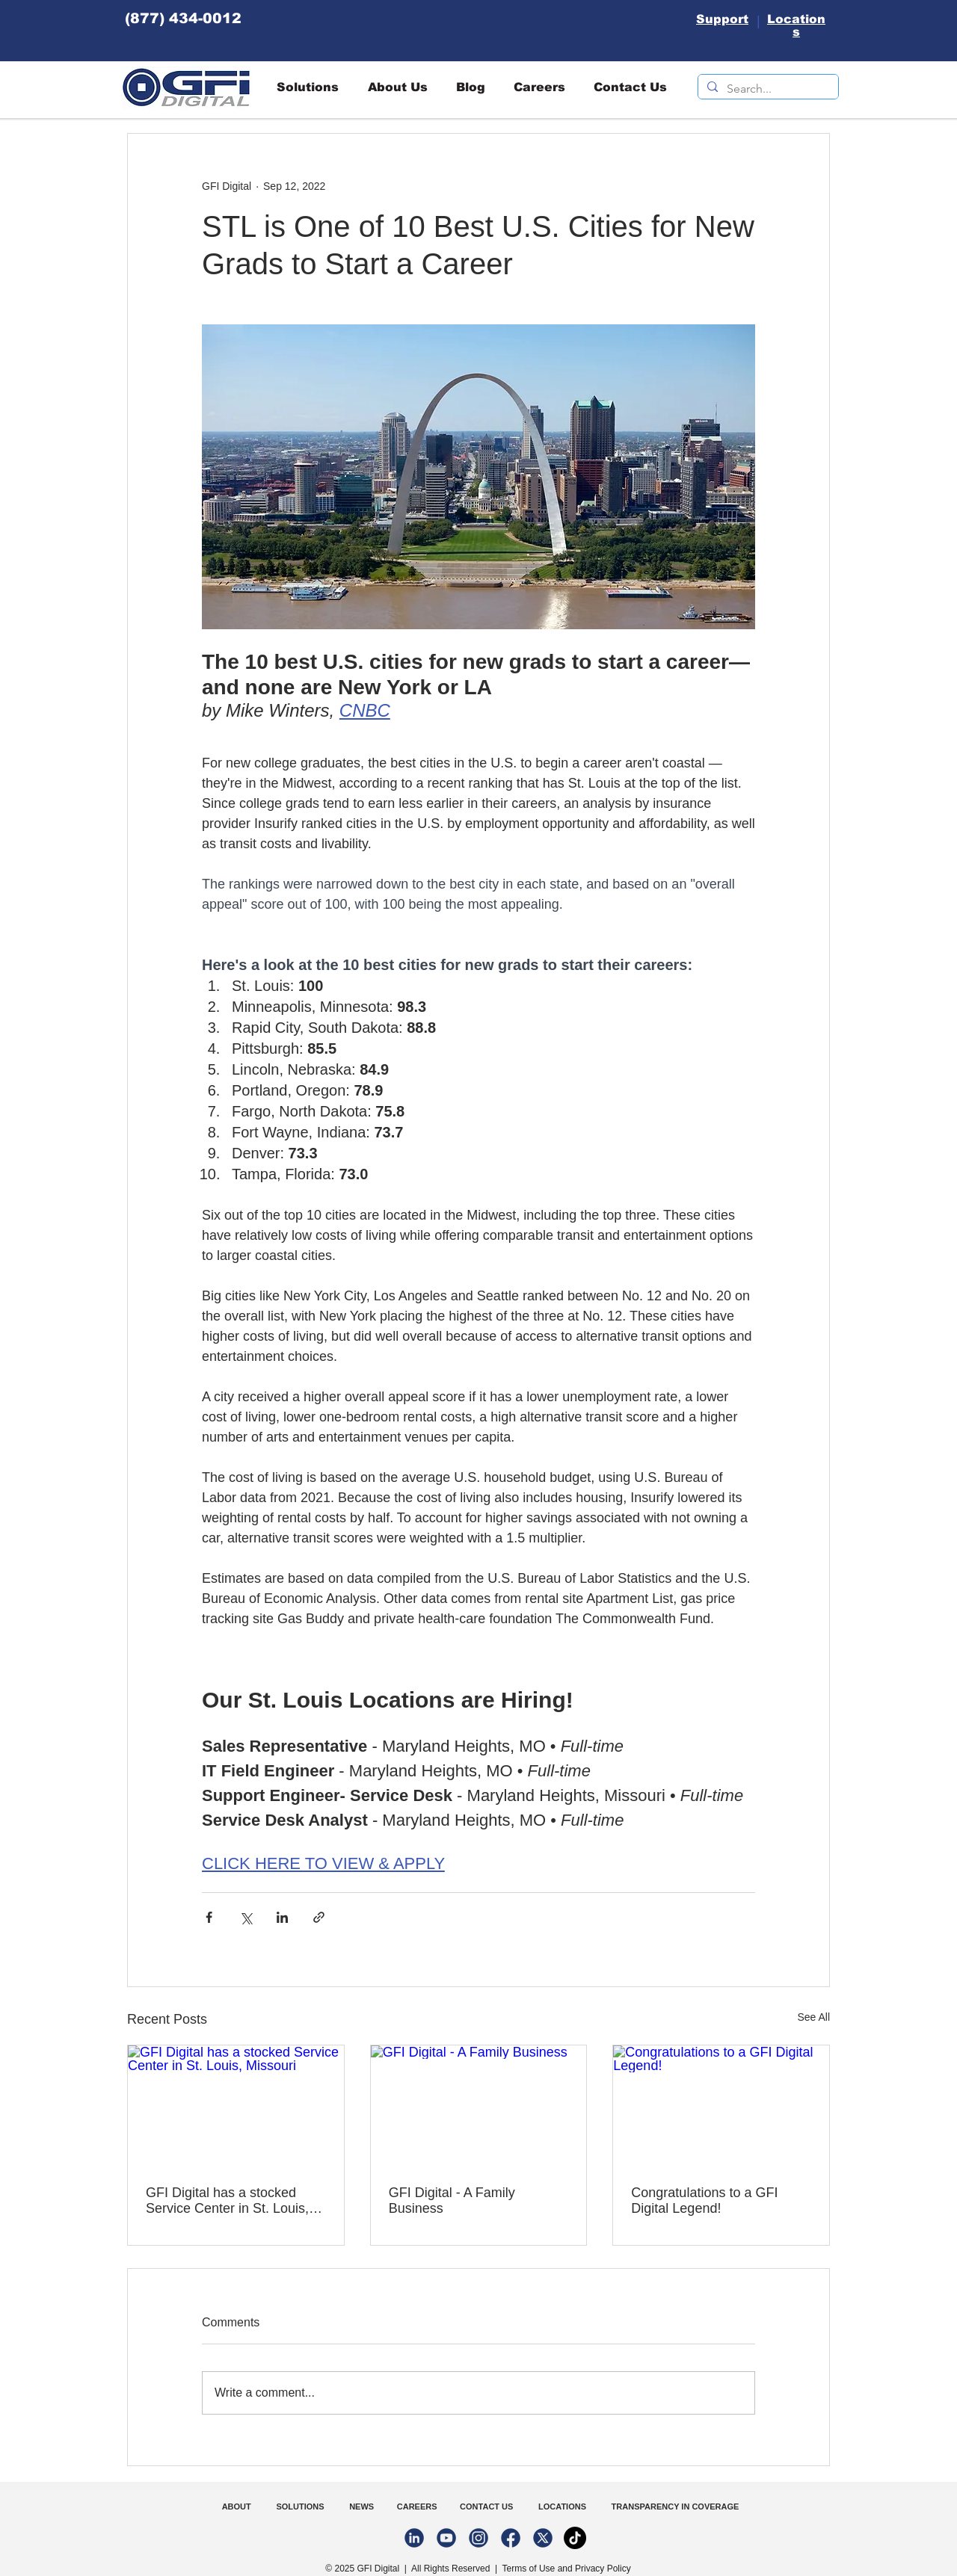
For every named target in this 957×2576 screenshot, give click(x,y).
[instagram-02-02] (478, 2538)
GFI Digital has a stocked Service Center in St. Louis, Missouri (227, 2201)
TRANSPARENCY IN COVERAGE (675, 2506)
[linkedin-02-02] (414, 2538)
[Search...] (767, 89)
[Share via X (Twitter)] (246, 1917)
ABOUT (237, 2506)
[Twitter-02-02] (543, 2538)
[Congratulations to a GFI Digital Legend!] (721, 2105)
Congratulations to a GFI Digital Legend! (704, 2200)
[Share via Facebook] (209, 1917)
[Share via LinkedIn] (282, 1917)
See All (813, 2017)
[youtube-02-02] (446, 2538)
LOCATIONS (563, 2506)
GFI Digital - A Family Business (452, 2200)
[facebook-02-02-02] (510, 2538)
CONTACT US (487, 2506)
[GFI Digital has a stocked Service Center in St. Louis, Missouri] (236, 2105)
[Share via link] (319, 1917)
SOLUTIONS (300, 2506)
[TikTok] (575, 2538)
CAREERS (415, 2506)
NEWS (359, 2506)
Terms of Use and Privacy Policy (566, 2568)
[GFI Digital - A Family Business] (479, 2105)
